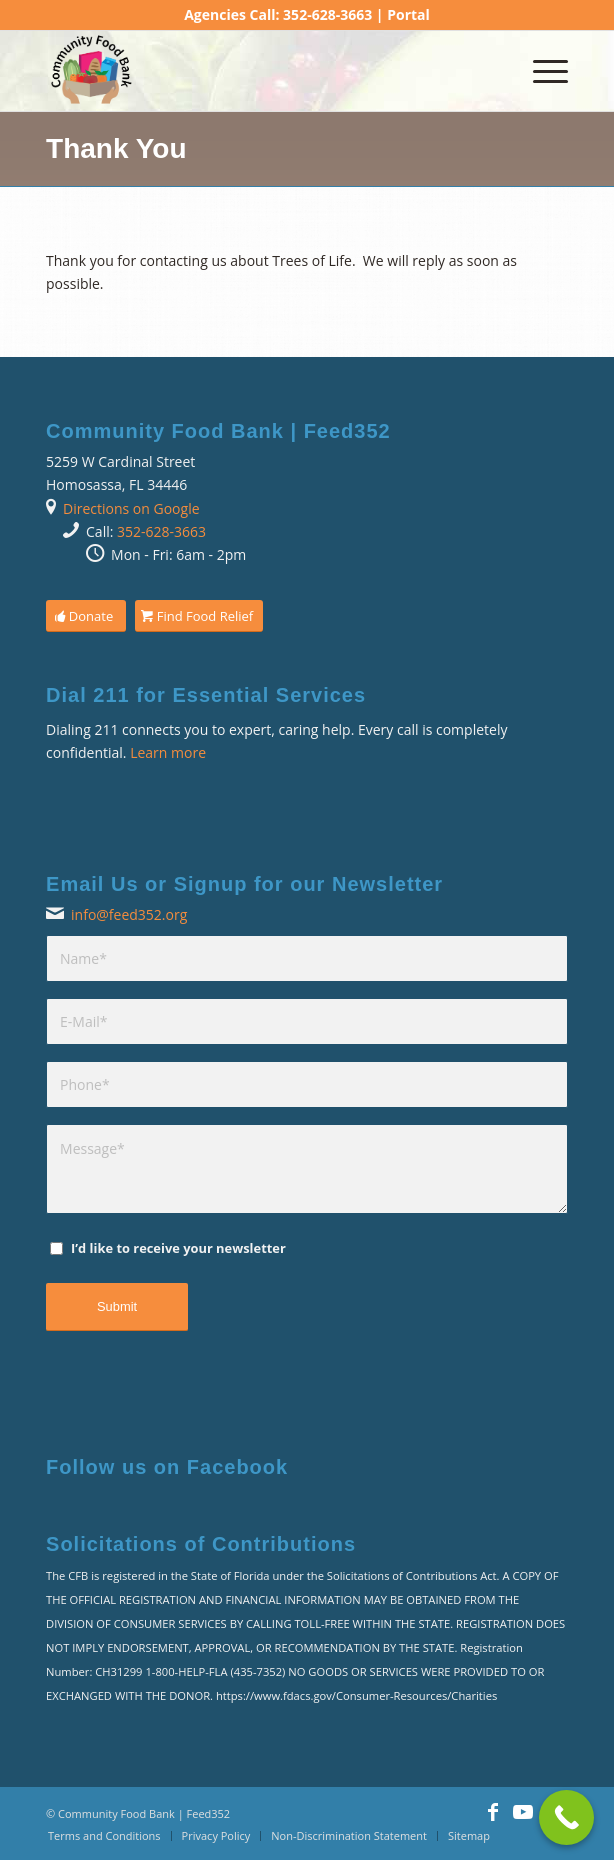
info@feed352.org (129, 914)
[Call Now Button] (566, 1817)
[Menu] (540, 71)
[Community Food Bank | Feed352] (255, 71)
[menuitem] (540, 71)
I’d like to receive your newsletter (178, 1248)
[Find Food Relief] (199, 616)
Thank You (116, 148)
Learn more (168, 752)
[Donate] (86, 616)
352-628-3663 (161, 531)
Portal (408, 14)
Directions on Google (131, 508)
